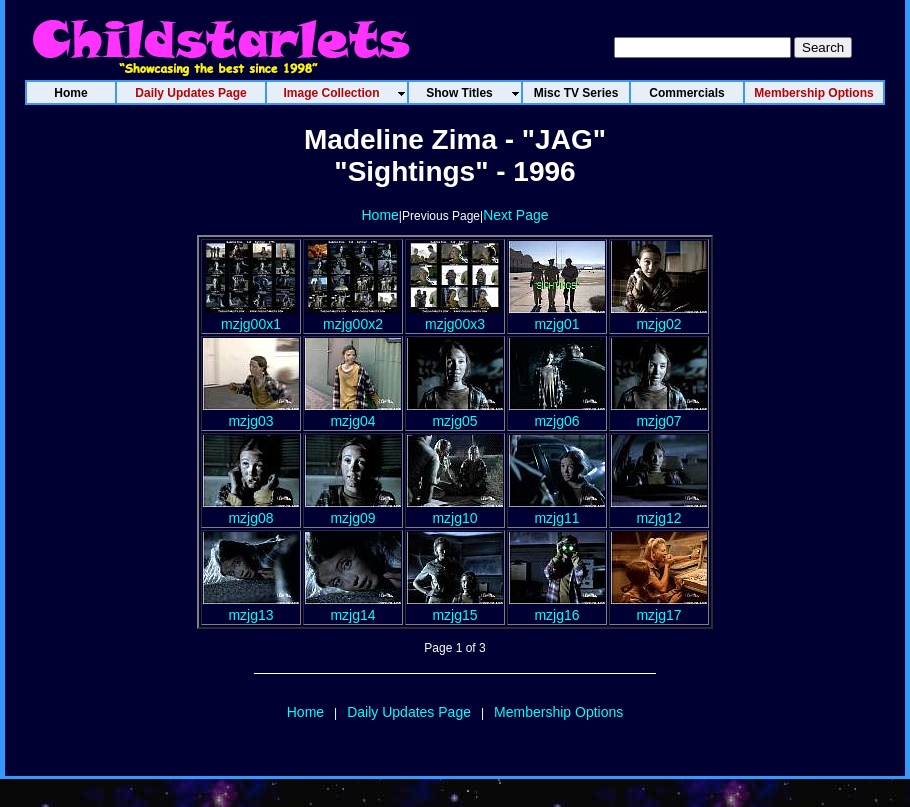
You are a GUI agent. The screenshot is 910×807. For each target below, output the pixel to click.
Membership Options (558, 712)
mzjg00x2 (353, 316)
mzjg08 (251, 510)
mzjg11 (557, 510)
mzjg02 (659, 316)
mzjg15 (455, 607)
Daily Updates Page (409, 712)
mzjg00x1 (251, 316)
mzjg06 (557, 413)
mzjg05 (455, 413)
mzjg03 (251, 413)
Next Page (515, 215)
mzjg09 (353, 510)
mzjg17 (659, 607)
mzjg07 (659, 413)
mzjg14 (353, 607)
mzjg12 (659, 510)
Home (379, 215)
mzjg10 (455, 510)
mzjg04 (353, 413)
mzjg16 (557, 607)
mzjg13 (251, 607)
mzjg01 (557, 316)
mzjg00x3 (455, 316)
